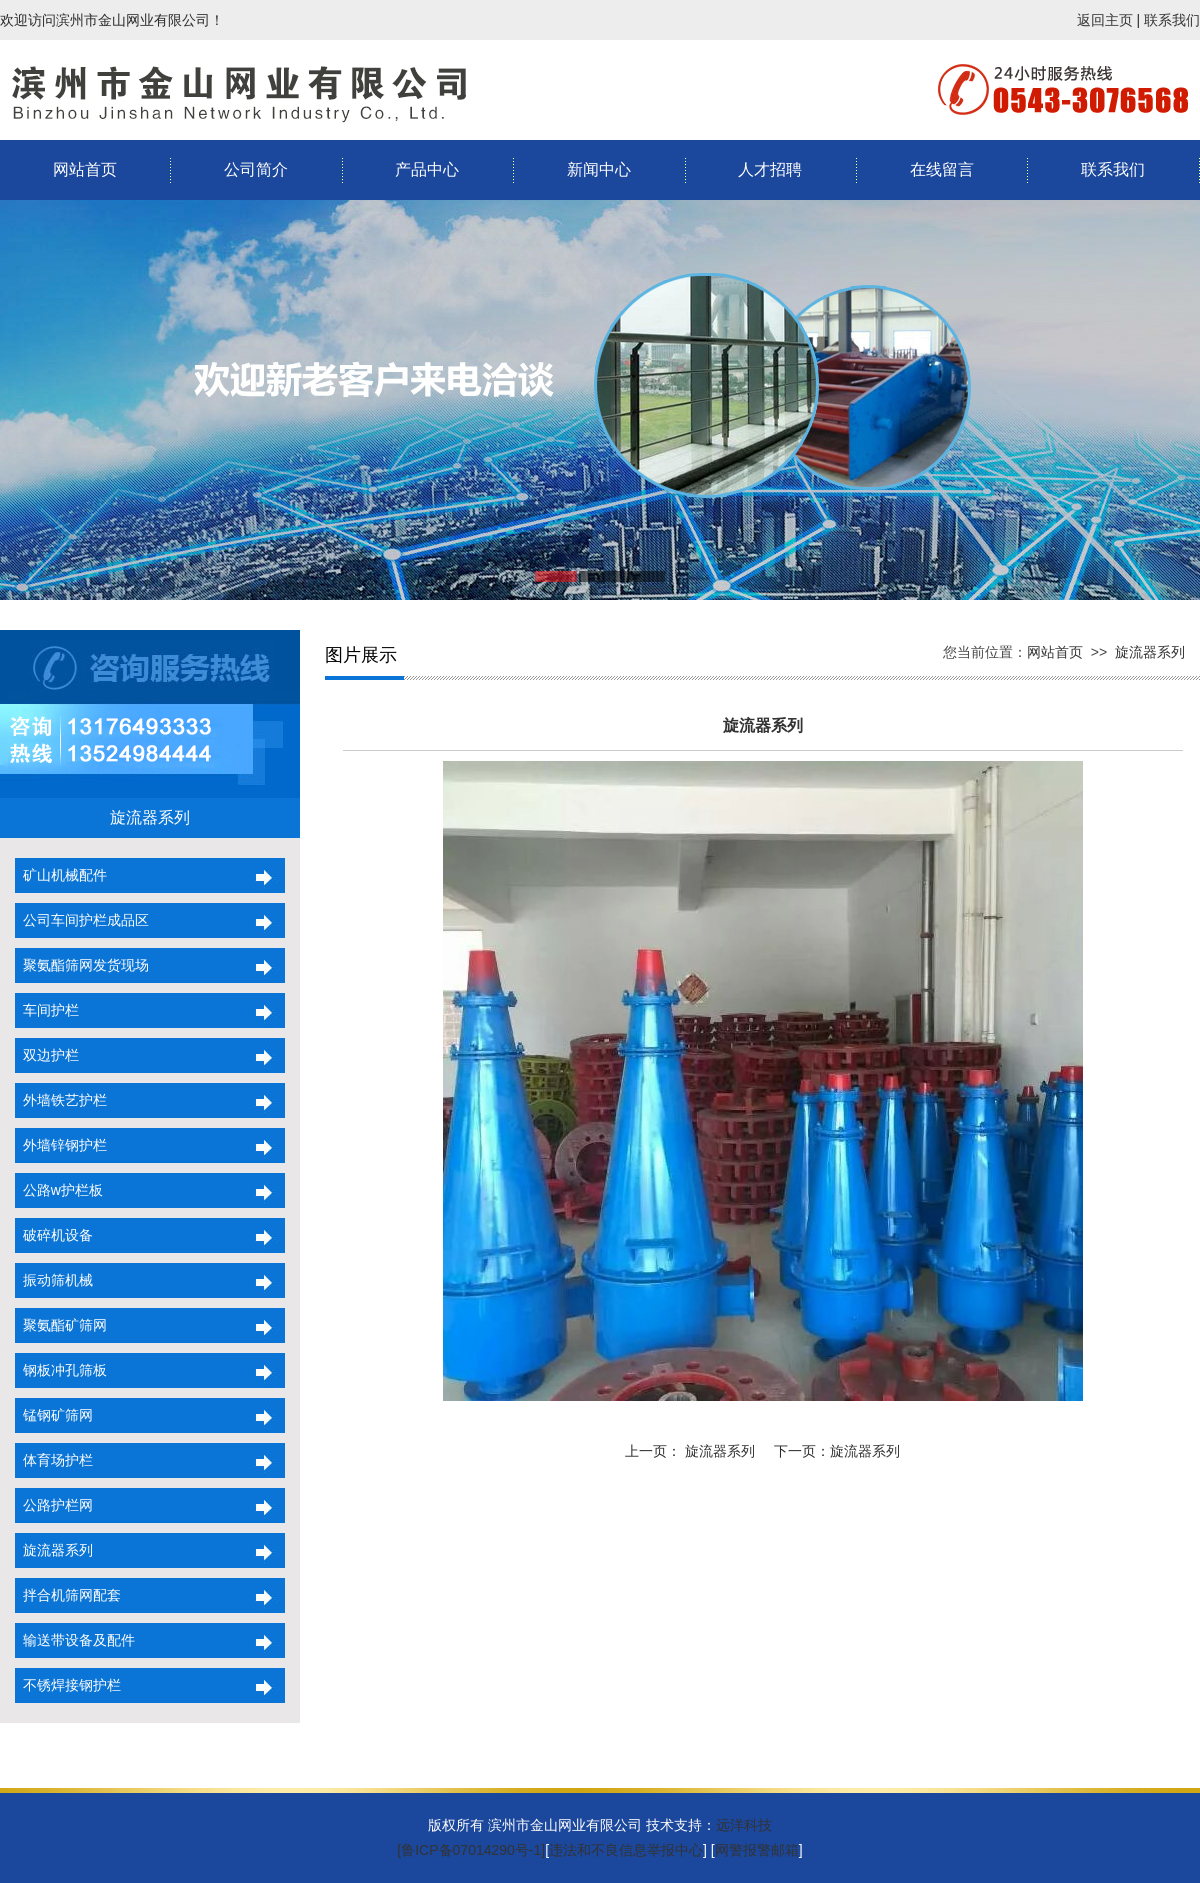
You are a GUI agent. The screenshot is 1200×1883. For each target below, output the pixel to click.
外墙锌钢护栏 (61, 1145)
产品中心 (427, 169)
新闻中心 (599, 169)
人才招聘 (770, 169)
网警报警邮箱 (757, 1850)
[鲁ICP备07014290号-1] (471, 1850)
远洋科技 (744, 1825)
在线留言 (942, 169)
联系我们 (1172, 20)
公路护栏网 (54, 1505)
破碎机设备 (54, 1235)
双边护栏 (47, 1055)
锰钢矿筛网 (54, 1415)
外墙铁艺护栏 (61, 1100)
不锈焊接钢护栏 (68, 1685)
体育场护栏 (54, 1460)
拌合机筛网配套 (68, 1595)
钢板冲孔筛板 (61, 1370)
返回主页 (1105, 20)
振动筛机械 (54, 1280)
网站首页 (85, 169)
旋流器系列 (54, 1550)
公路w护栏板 (59, 1190)
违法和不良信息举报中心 (626, 1850)
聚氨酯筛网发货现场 (82, 965)
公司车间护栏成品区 (82, 920)
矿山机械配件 (61, 875)
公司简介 (256, 169)
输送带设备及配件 (75, 1640)
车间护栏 (47, 1010)
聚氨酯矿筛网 (61, 1325)
